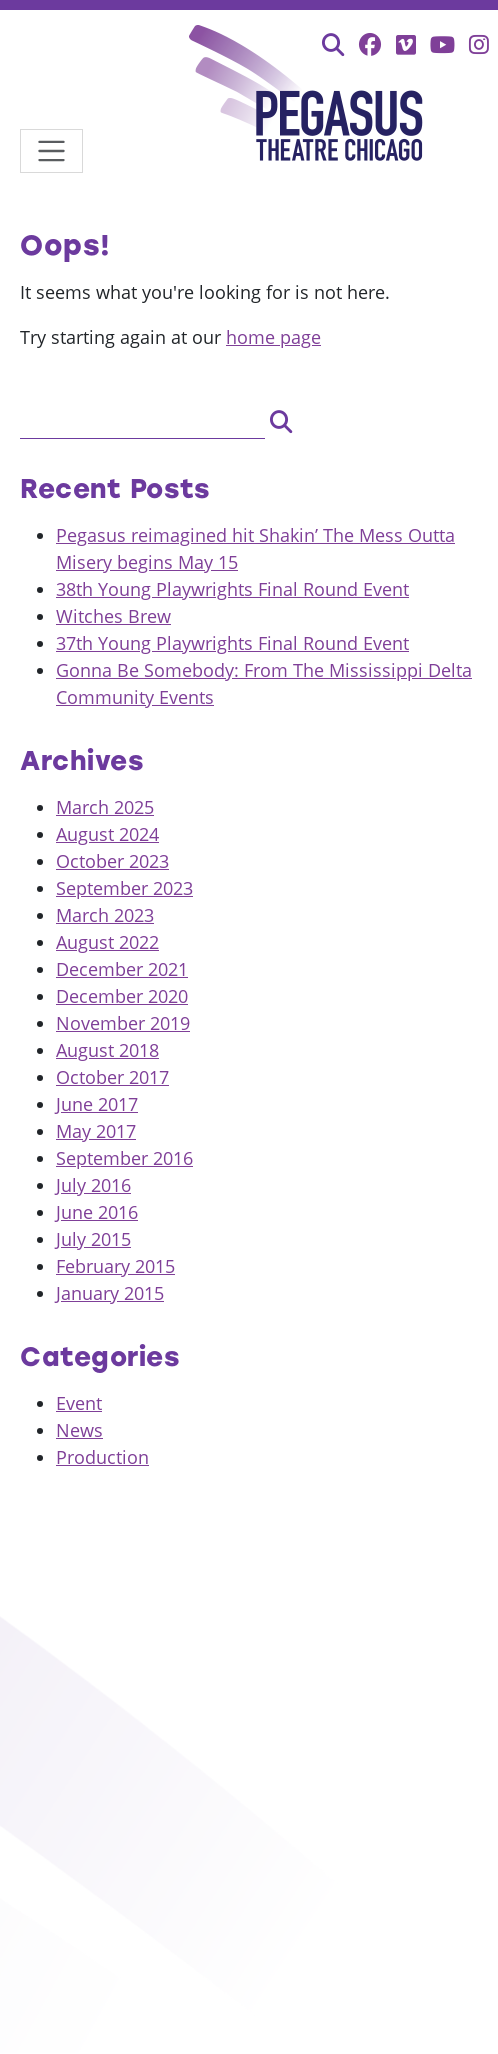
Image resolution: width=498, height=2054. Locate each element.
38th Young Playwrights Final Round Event (232, 589)
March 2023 (105, 915)
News (79, 1430)
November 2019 (123, 1023)
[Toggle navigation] (51, 151)
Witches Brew (113, 616)
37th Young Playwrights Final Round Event (232, 643)
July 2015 (93, 1239)
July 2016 (93, 1185)
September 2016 (124, 1158)
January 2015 (110, 1293)
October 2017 (112, 1077)
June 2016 (97, 1212)
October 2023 (112, 861)
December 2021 (122, 969)
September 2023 (124, 888)
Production (102, 1457)
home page (273, 337)
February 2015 (115, 1266)
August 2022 (107, 942)
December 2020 (122, 996)
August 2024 (107, 834)
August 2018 (107, 1050)
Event (79, 1403)
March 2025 (105, 807)
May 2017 (96, 1131)
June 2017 (97, 1104)
